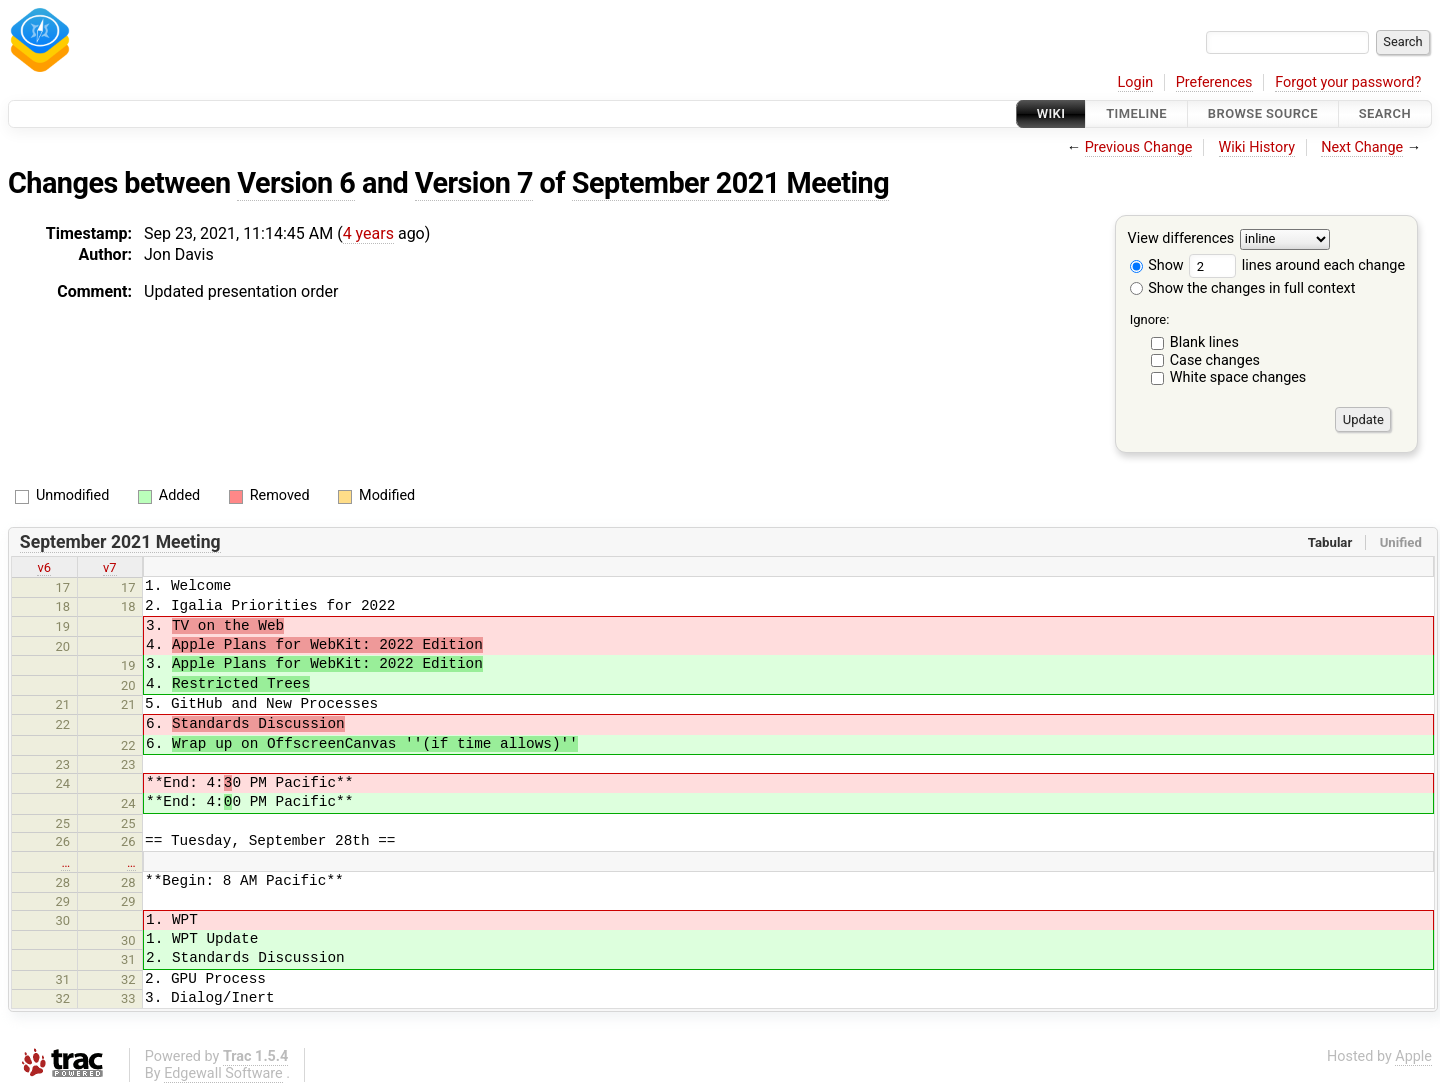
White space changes (1238, 377)
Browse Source (1263, 113)
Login (1136, 82)
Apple (1413, 1056)
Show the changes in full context (1243, 288)
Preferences (1214, 82)
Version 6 (296, 183)
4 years (368, 233)
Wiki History (1257, 147)
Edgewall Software (223, 1073)
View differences (1181, 239)
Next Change (1362, 147)
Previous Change (1139, 147)
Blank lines (1204, 342)
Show (1157, 265)
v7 (110, 567)
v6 (44, 567)
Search (1385, 113)
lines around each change (1297, 265)
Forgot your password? (1348, 82)
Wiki (1051, 113)
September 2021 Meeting (730, 183)
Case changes (1215, 360)
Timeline (1136, 113)
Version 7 (474, 183)
